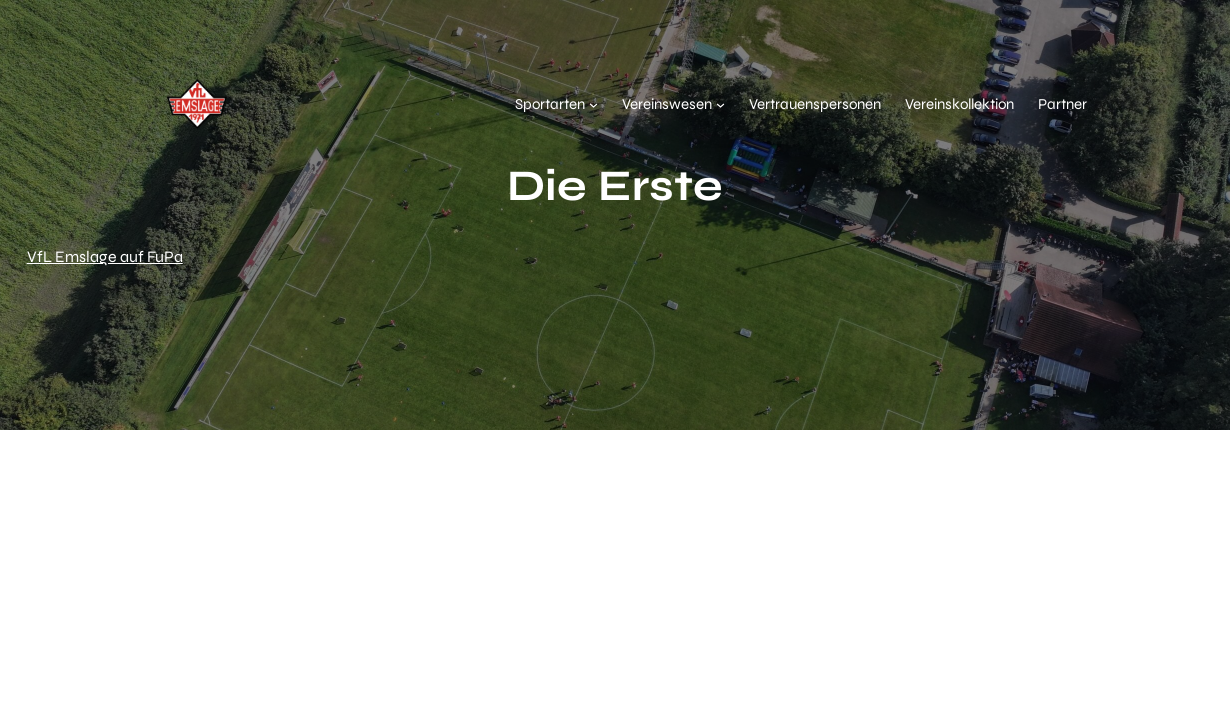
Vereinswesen (667, 104)
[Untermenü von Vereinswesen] (720, 104)
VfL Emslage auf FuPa (105, 256)
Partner (1062, 104)
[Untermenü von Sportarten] (593, 104)
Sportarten (550, 104)
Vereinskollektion (959, 104)
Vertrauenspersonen (815, 104)
